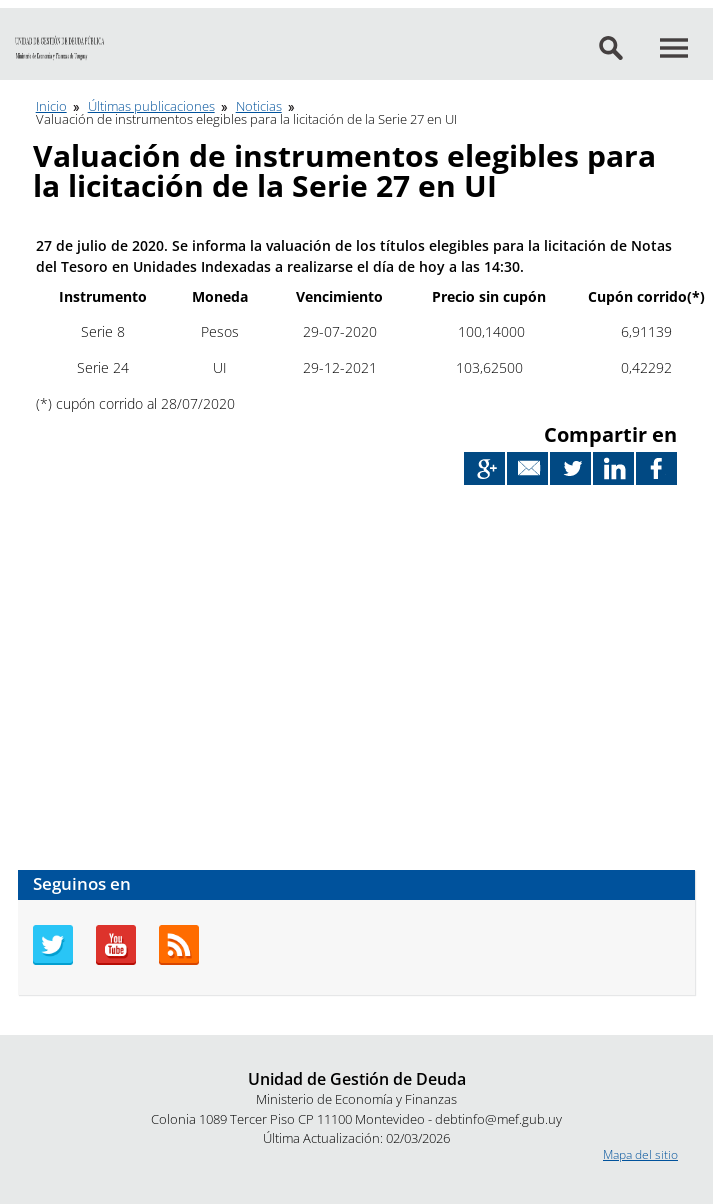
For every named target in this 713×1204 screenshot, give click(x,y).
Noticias (259, 106)
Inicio (51, 106)
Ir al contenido (39, 8)
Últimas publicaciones (151, 106)
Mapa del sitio (640, 1154)
